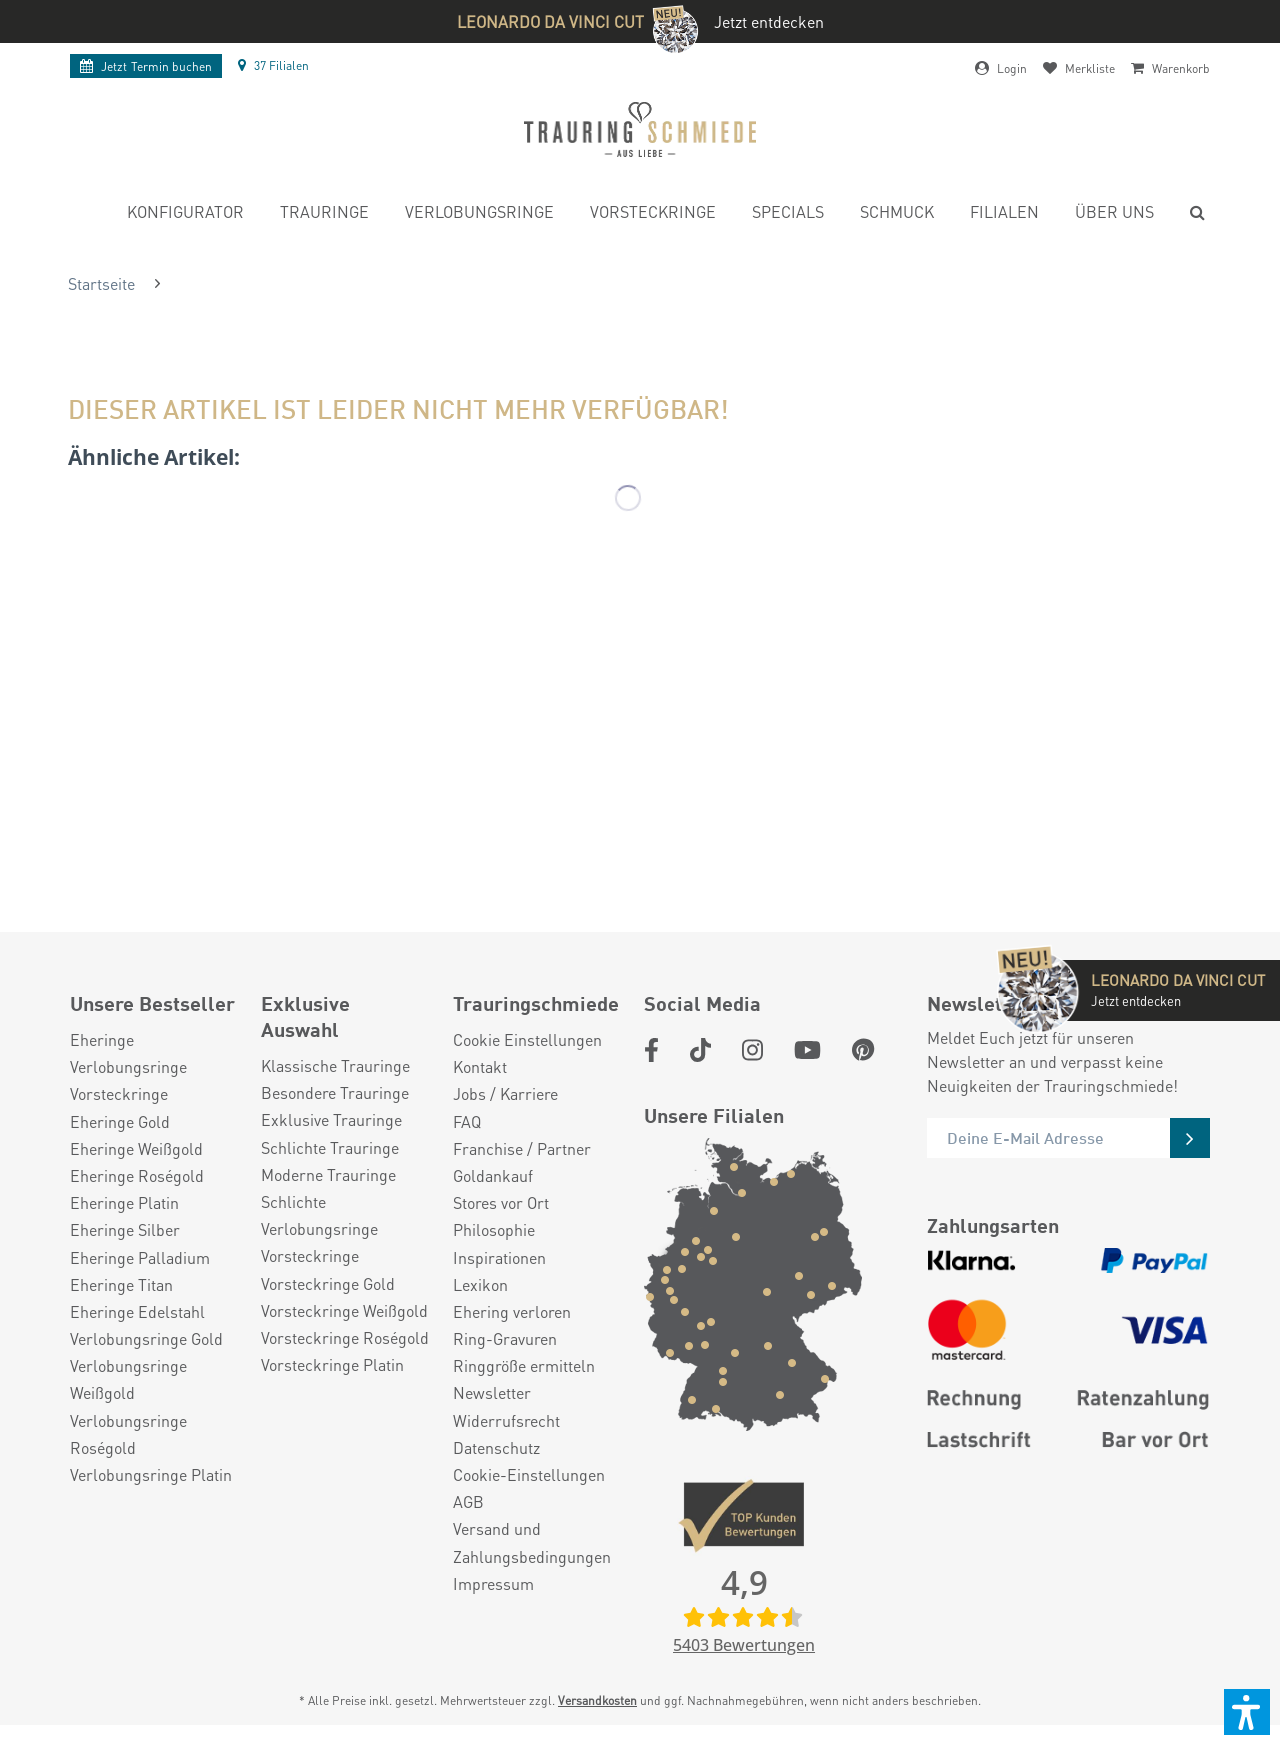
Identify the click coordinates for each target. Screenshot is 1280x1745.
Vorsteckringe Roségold (345, 1337)
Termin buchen (146, 66)
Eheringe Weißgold (136, 1148)
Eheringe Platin (124, 1202)
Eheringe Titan (121, 1284)
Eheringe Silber (125, 1229)
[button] (1247, 1712)
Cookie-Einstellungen (529, 1474)
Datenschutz (496, 1447)
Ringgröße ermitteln (524, 1365)
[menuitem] (185, 214)
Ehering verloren (512, 1311)
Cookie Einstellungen (527, 1039)
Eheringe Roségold (137, 1175)
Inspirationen (499, 1257)
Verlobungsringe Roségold (128, 1434)
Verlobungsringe (128, 1066)
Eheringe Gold (120, 1121)
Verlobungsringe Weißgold (128, 1379)
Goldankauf (493, 1175)
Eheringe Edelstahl (137, 1311)
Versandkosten (597, 1700)
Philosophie (494, 1229)
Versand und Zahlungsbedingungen (532, 1542)
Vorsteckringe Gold (328, 1283)
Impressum (493, 1583)
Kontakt (480, 1066)
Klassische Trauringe (335, 1065)
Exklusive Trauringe (331, 1119)
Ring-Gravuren (505, 1338)
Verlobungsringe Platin (151, 1474)
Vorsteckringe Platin (332, 1364)
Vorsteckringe (119, 1093)
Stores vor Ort (501, 1202)
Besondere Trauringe (335, 1092)
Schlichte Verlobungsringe (319, 1215)
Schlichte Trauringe (330, 1147)
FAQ (467, 1121)
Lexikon (480, 1284)
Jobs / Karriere (505, 1093)
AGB (468, 1501)
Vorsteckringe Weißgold (344, 1310)
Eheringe (102, 1039)
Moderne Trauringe (328, 1174)
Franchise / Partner (522, 1148)
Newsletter (492, 1392)
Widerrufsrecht (506, 1420)
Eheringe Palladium (140, 1257)
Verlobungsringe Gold (146, 1338)
